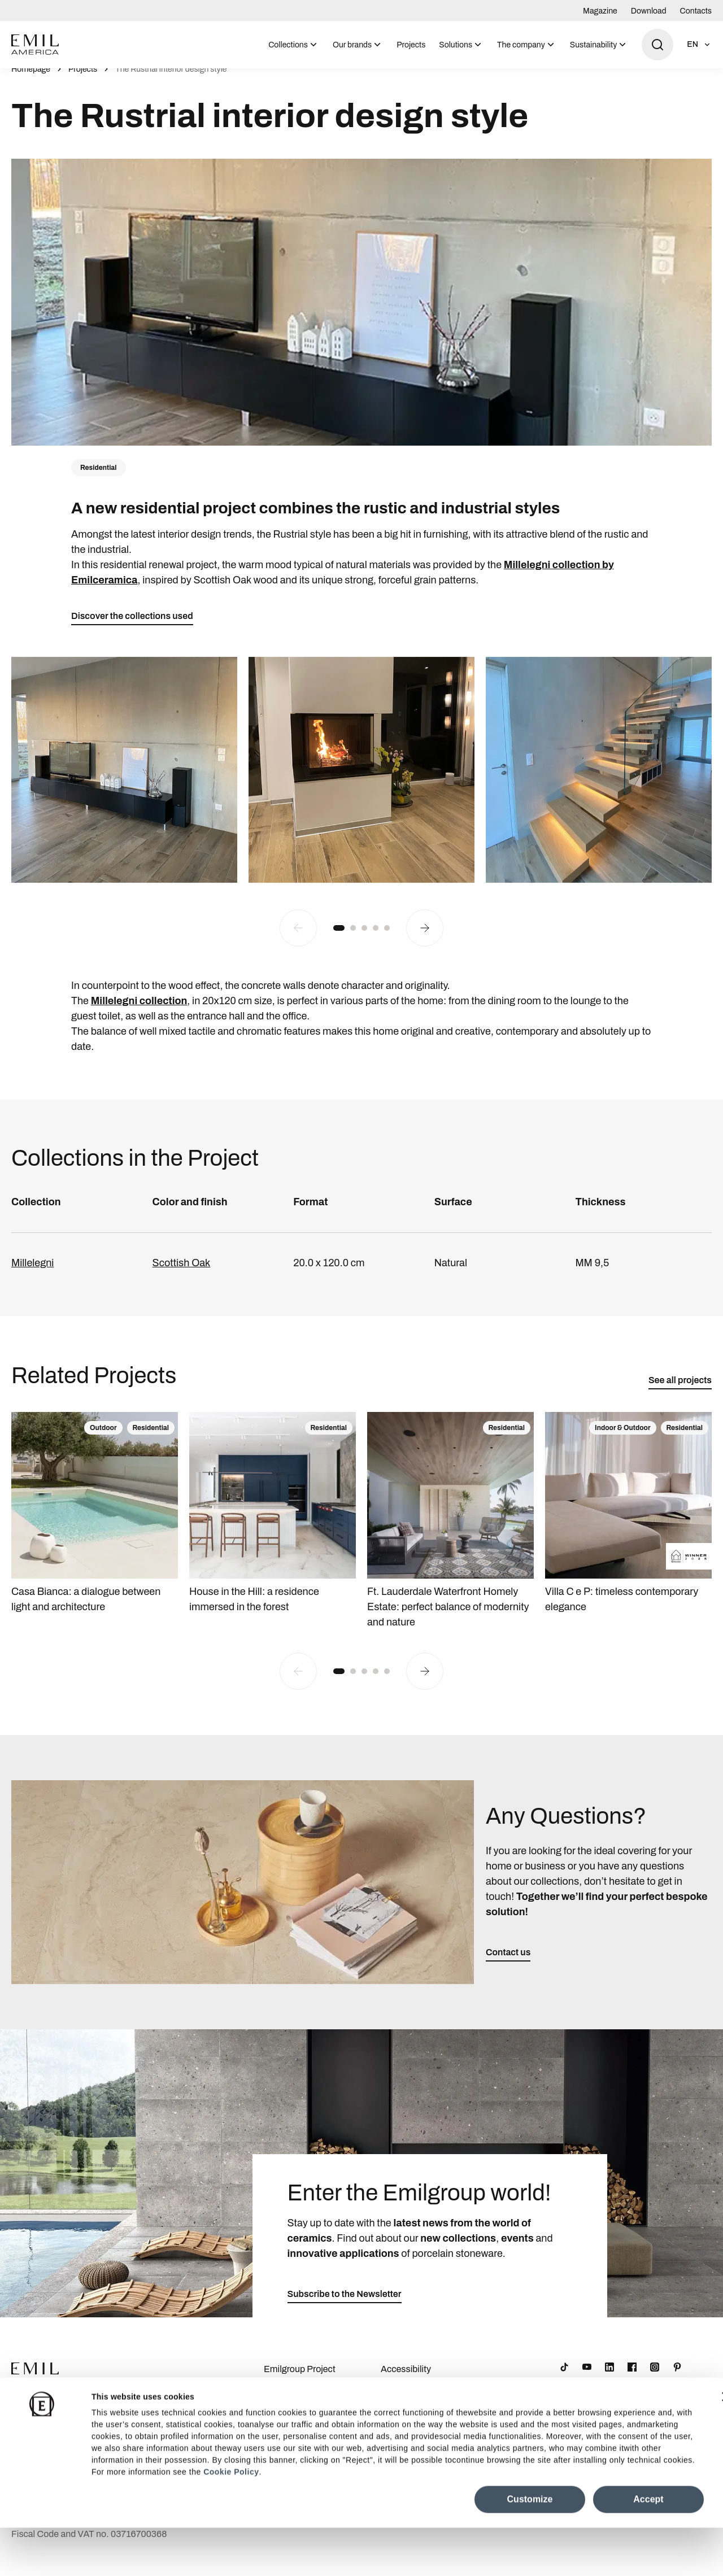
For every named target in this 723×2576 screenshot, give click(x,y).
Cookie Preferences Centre (420, 2420)
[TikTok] (564, 2379)
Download (649, 11)
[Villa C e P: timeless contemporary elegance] (628, 1525)
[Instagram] (654, 2379)
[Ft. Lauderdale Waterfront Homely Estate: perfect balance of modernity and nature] (450, 1533)
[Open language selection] (699, 45)
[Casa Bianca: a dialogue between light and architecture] (94, 1525)
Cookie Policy (231, 2520)
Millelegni (32, 1275)
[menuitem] (293, 44)
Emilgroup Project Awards (300, 2388)
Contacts (696, 11)
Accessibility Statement (406, 2388)
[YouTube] (586, 2379)
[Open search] (657, 44)
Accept (648, 2547)
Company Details (298, 2413)
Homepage (30, 81)
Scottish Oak (182, 1275)
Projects (411, 45)
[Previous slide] (298, 940)
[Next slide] (424, 940)
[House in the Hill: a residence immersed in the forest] (272, 1525)
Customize (530, 2547)
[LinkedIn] (609, 2379)
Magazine (600, 11)
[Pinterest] (677, 2379)
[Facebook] (632, 2379)
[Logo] (35, 44)
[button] (339, 940)
